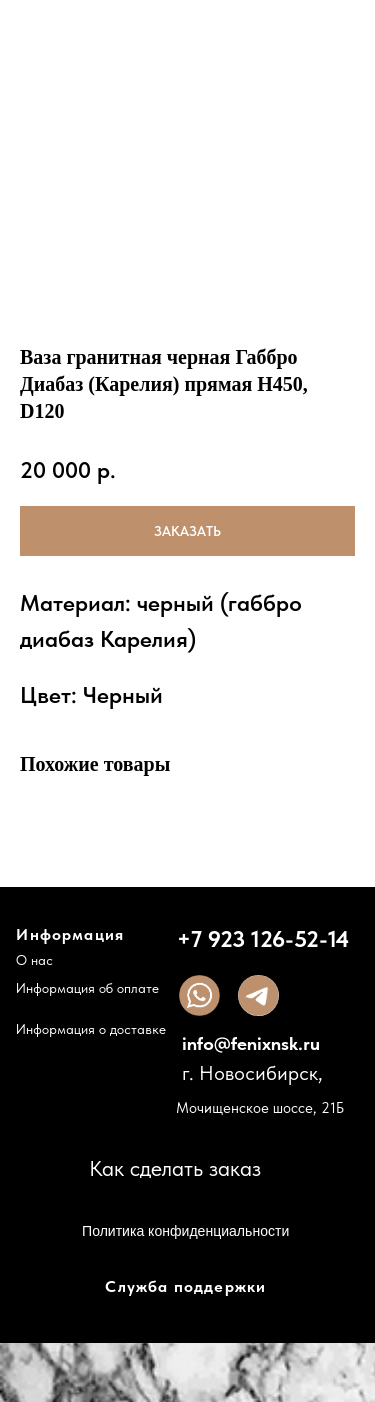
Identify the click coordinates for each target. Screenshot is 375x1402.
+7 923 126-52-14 (263, 939)
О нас (34, 960)
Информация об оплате (87, 989)
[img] (199, 995)
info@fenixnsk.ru (251, 1043)
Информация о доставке (91, 1030)
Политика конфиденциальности (185, 1231)
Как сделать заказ (175, 1168)
